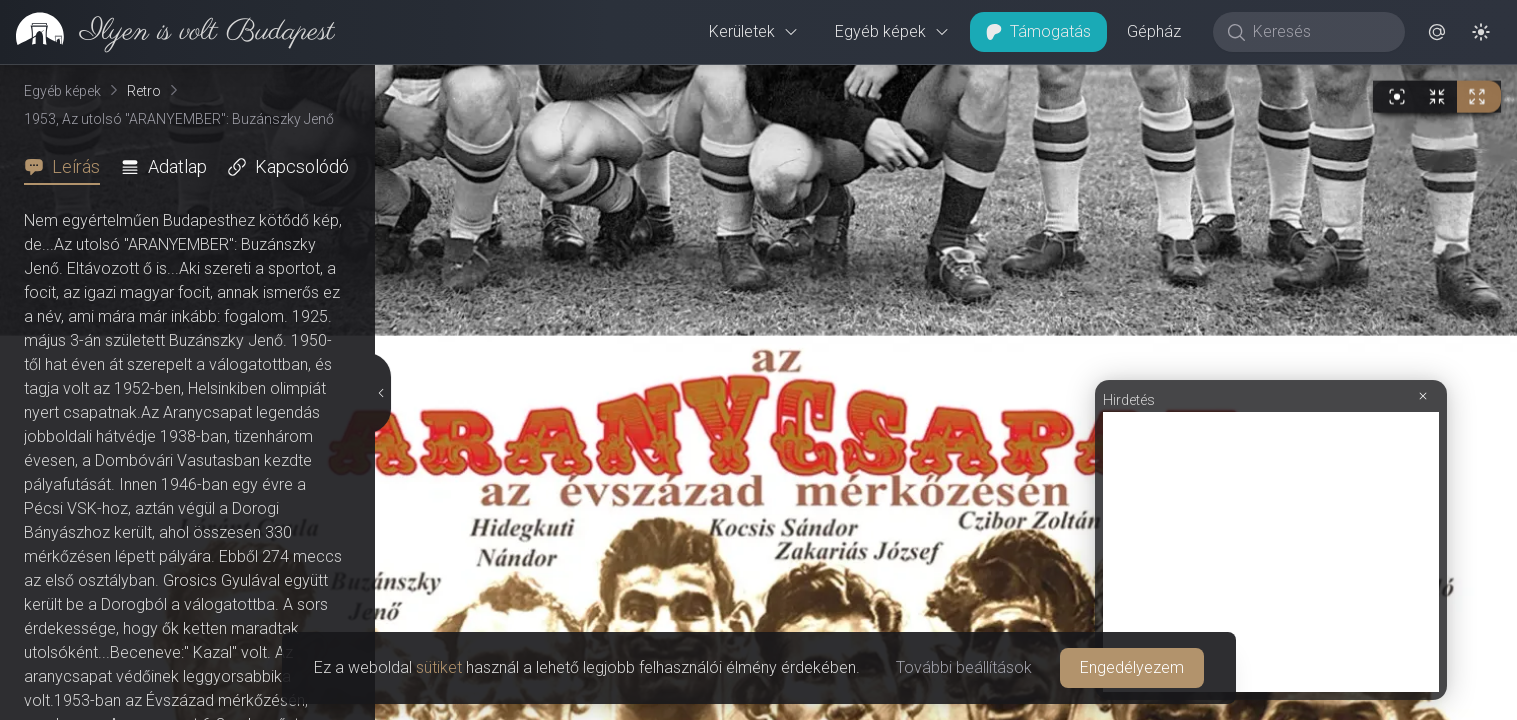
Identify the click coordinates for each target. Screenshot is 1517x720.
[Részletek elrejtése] (381, 393)
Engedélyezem (1132, 667)
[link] (167, 32)
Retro (144, 91)
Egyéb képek (892, 31)
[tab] (68, 167)
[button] (1437, 32)
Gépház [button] (1154, 31)
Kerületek (754, 31)
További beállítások (964, 667)
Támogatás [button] (1038, 31)
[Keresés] (1319, 32)
